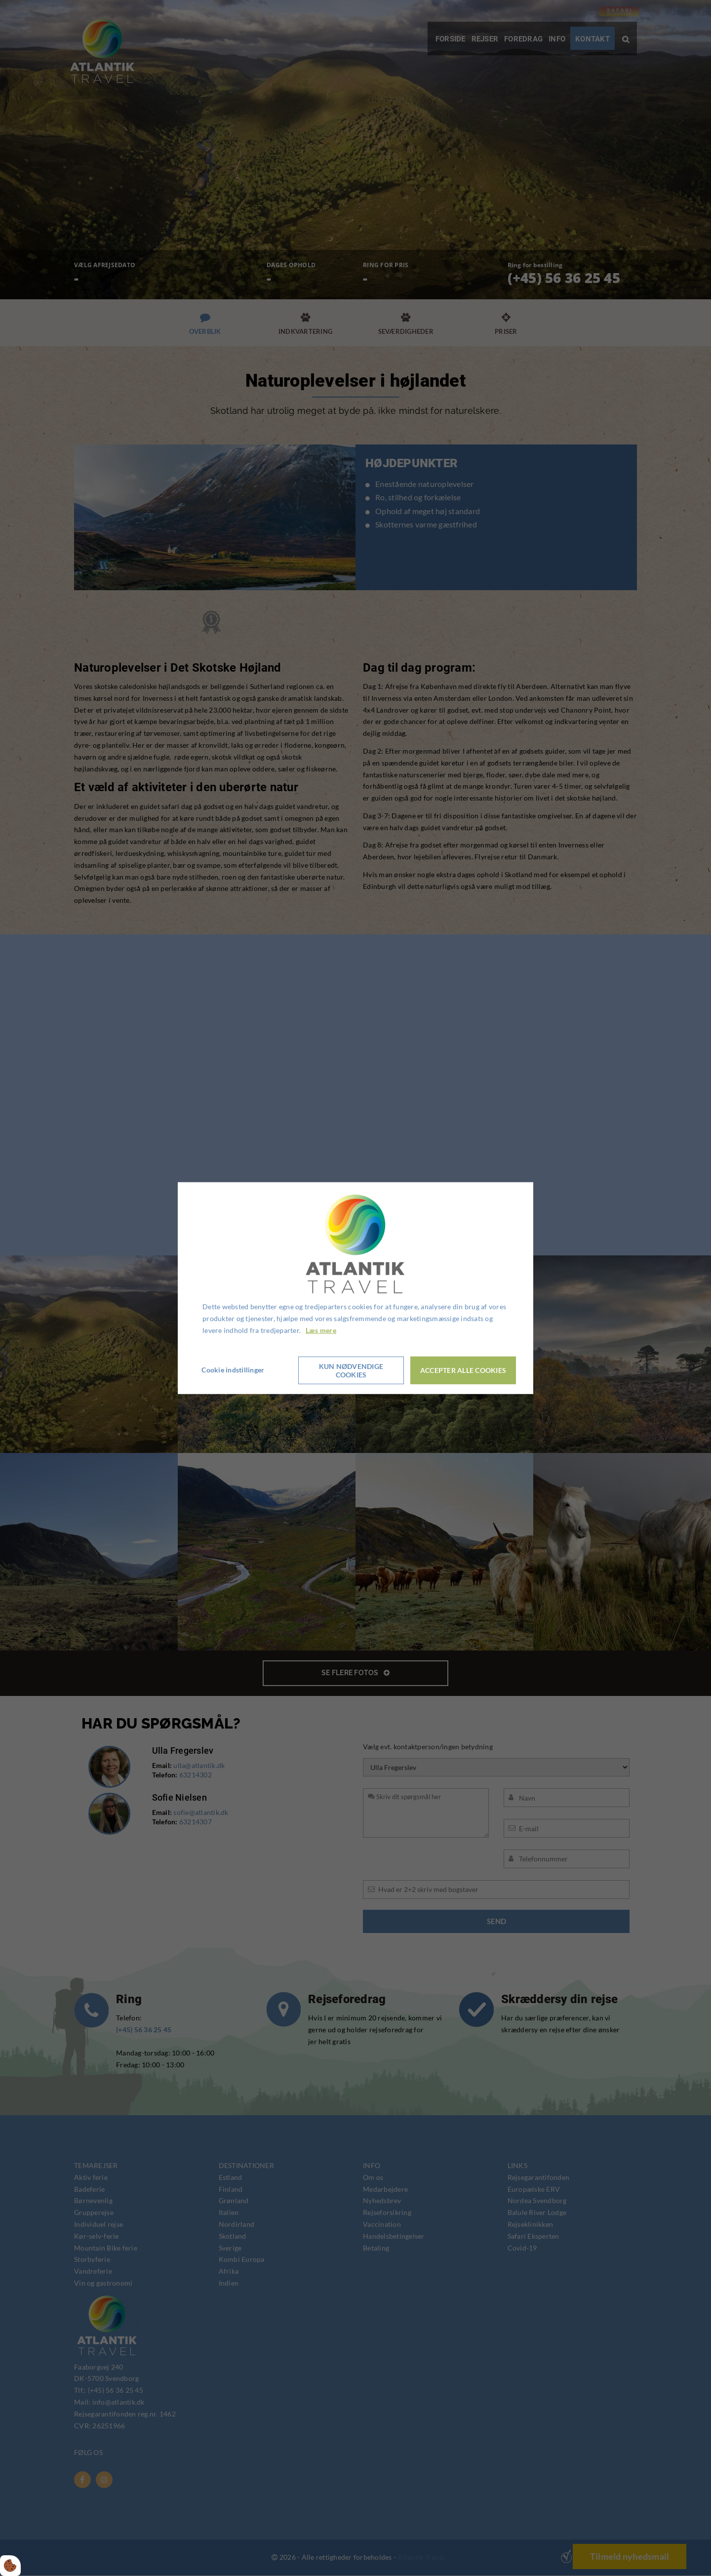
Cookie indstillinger (233, 1370)
